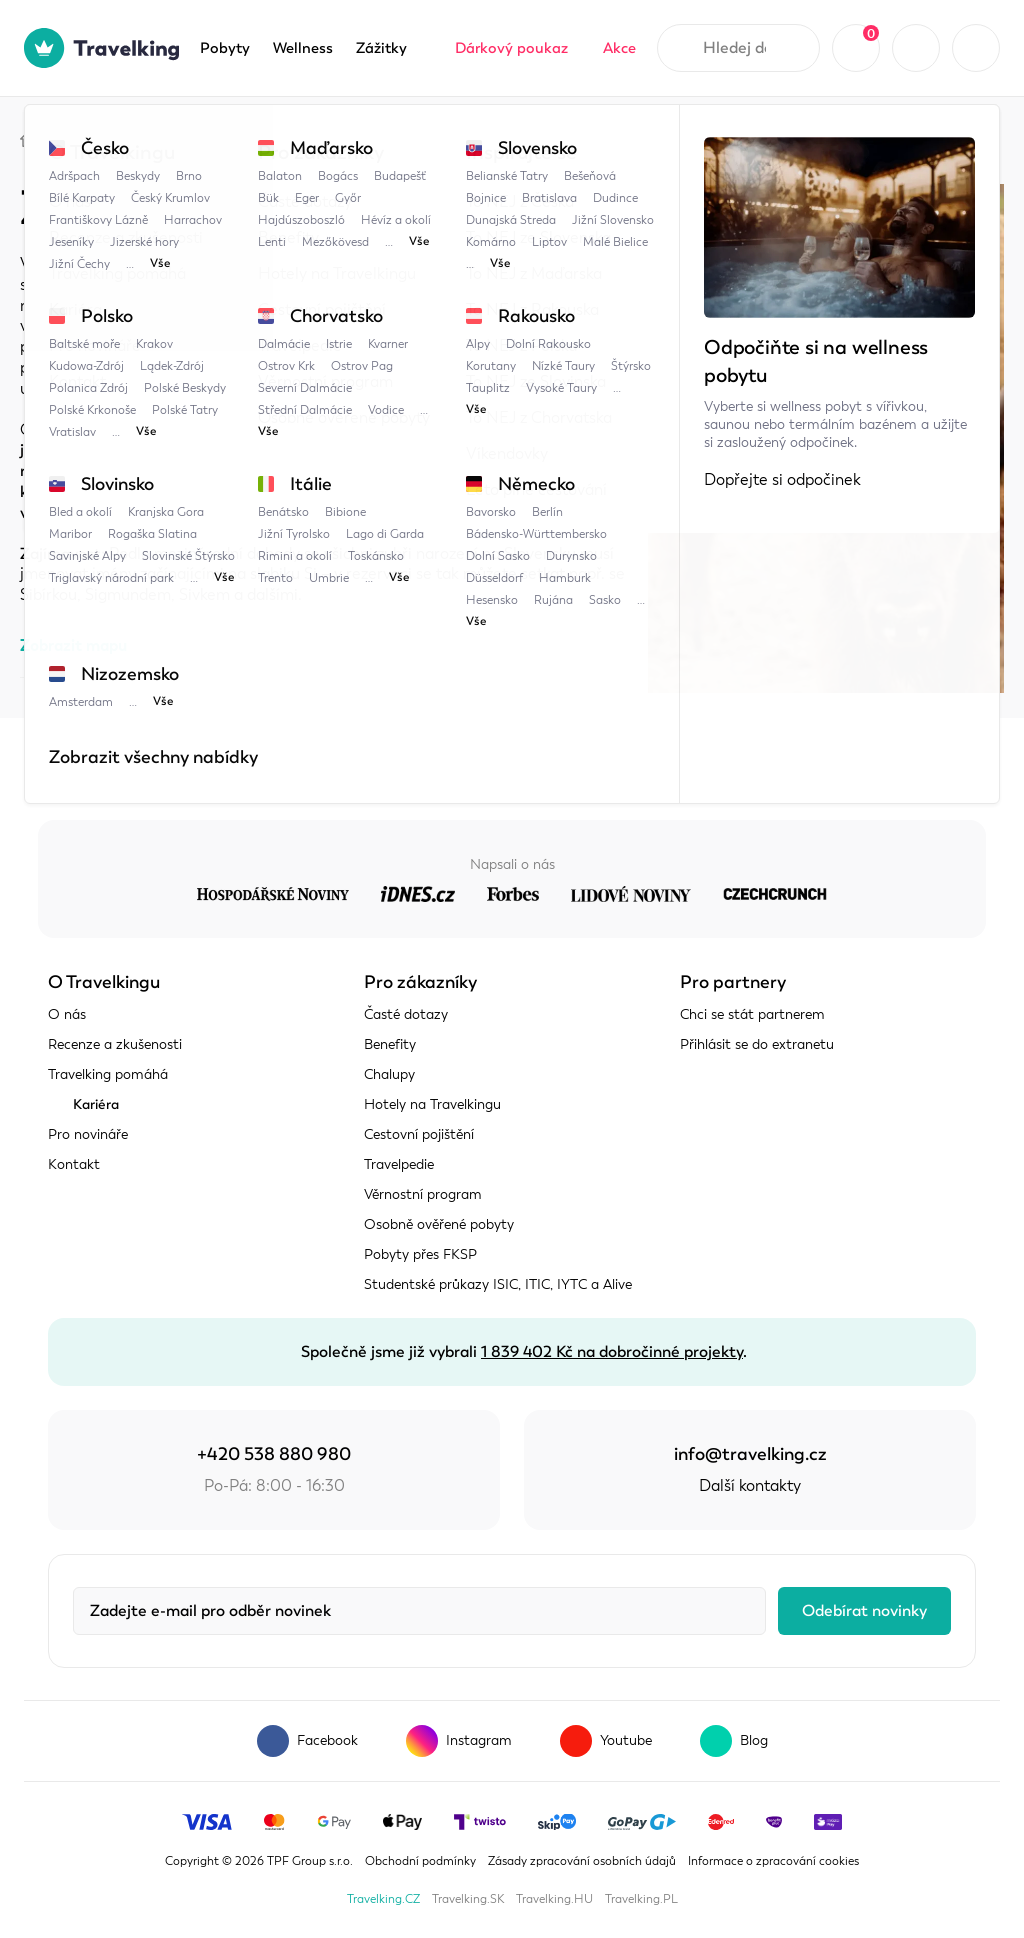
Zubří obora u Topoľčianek (389, 137)
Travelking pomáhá (108, 1074)
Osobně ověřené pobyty (439, 1224)
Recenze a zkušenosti (115, 1044)
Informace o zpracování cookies (773, 1861)
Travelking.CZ (383, 1899)
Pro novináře (88, 1134)
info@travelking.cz (750, 1454)
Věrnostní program (423, 1194)
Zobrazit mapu (73, 645)
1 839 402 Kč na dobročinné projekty (612, 1352)
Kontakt (74, 1164)
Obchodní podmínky (420, 1861)
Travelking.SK (468, 1899)
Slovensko (231, 137)
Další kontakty (750, 1486)
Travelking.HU (554, 1899)
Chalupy (389, 1074)
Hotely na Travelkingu (432, 1104)
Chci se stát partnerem (752, 1014)
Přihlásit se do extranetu (757, 1044)
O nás (67, 1014)
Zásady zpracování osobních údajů (582, 1861)
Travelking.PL (641, 1899)
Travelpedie (120, 137)
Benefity (390, 1044)
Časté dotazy (406, 1014)
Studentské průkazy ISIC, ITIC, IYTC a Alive (498, 1284)
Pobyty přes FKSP (420, 1254)
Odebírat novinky (864, 1611)
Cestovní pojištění (419, 1134)
